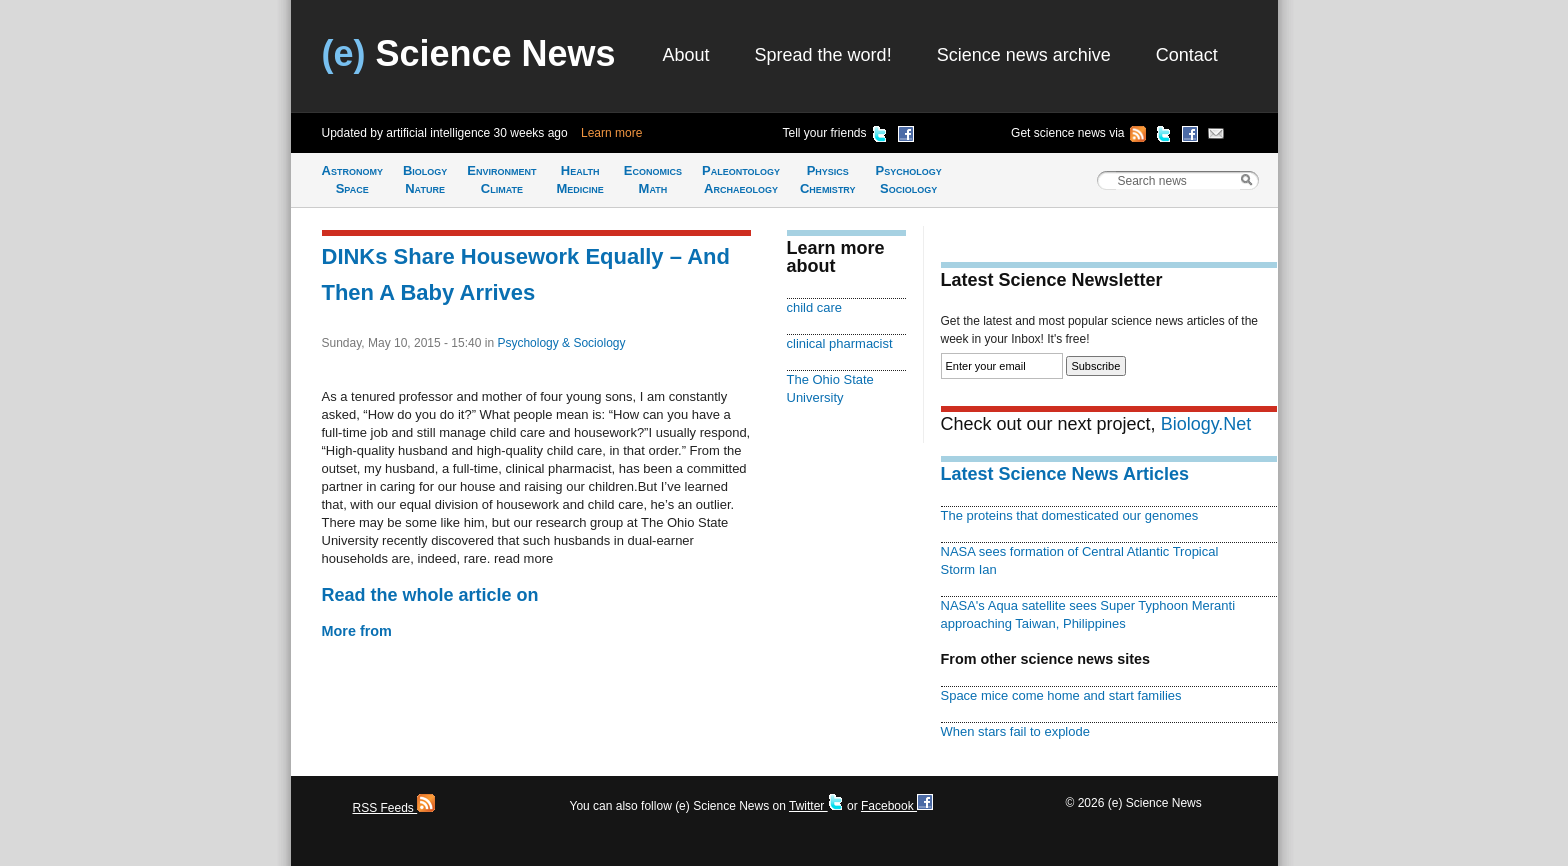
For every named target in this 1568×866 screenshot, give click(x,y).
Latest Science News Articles (1065, 474)
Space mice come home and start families (1061, 695)
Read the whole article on (430, 595)
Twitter (816, 806)
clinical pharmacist (840, 343)
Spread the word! (823, 55)
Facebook (897, 806)
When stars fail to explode (1015, 731)
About (686, 55)
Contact (1187, 55)
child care (815, 307)
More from (357, 631)
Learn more (611, 133)
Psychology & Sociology (561, 343)
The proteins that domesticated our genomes (1070, 515)
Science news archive (1024, 55)
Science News (469, 53)
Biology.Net (1206, 424)
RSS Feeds (394, 808)
